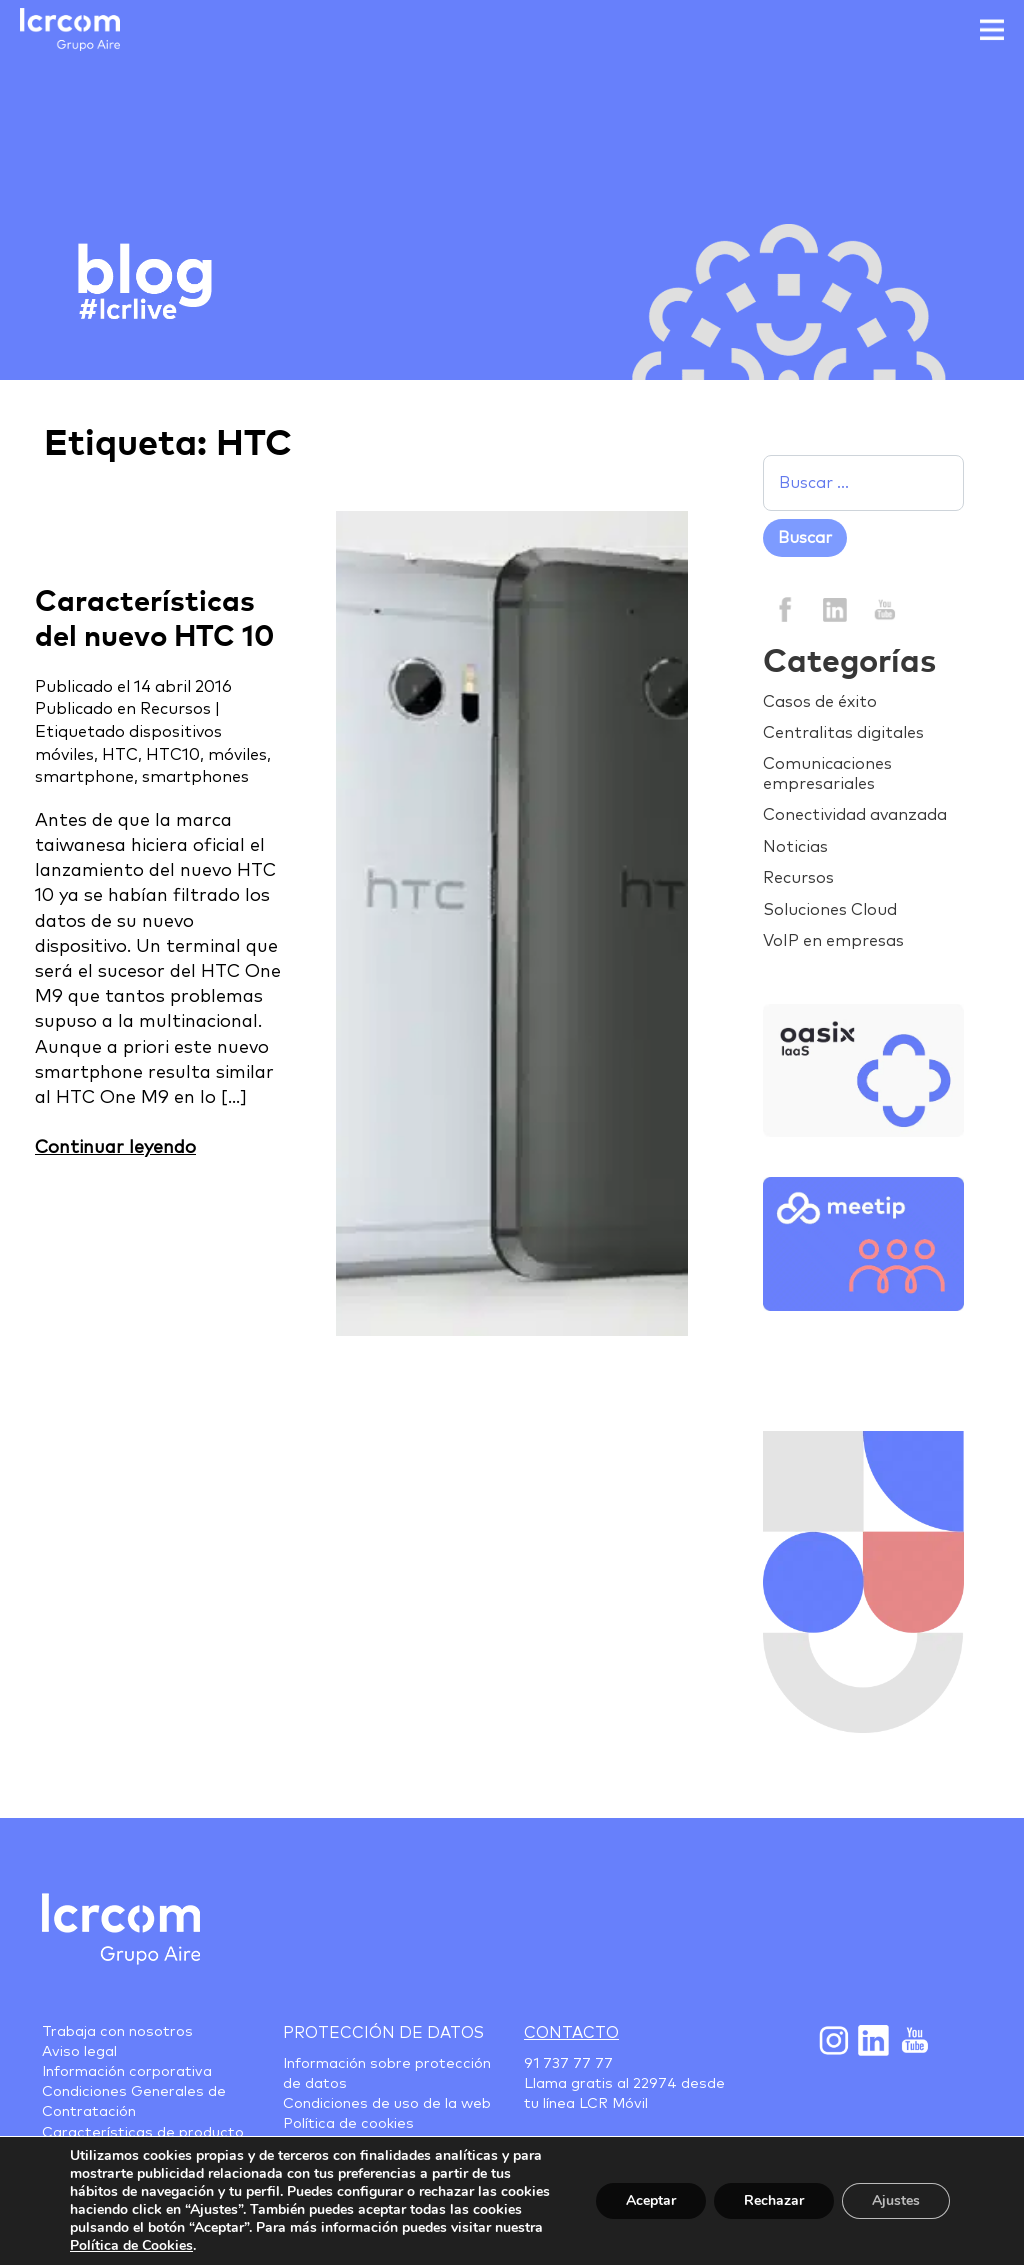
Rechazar (774, 2200)
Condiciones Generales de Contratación (134, 2102)
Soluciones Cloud (830, 910)
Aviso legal (79, 2052)
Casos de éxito (820, 702)
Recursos (175, 709)
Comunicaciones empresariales (827, 773)
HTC (120, 755)
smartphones (195, 777)
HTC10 (173, 755)
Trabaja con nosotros (117, 2032)
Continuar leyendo (115, 1148)
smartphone (84, 777)
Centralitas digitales (843, 733)
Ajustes (896, 2200)
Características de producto (143, 2133)
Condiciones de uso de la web (387, 2104)
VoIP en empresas (833, 941)
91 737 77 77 (568, 2064)
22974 (655, 2084)
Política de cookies (348, 2124)
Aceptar (651, 2200)
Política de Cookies (131, 2245)
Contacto (571, 2033)
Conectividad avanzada (855, 815)
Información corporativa (127, 2072)
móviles (237, 755)
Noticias (795, 847)
